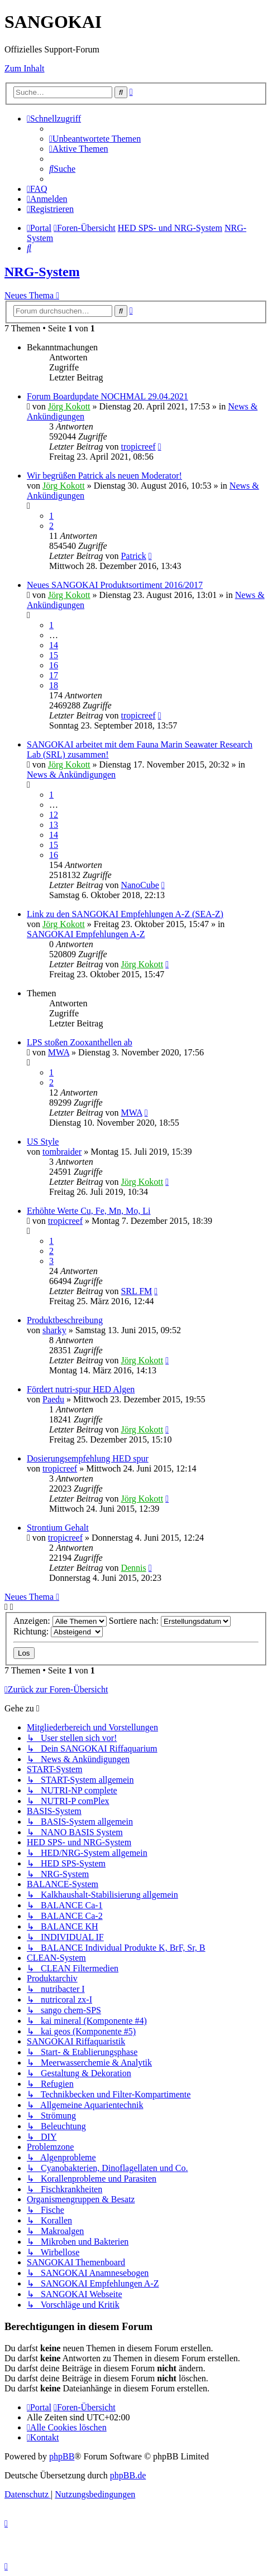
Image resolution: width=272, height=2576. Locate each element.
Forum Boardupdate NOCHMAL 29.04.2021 (107, 396)
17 (53, 675)
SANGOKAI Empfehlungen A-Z (86, 934)
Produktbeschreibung (65, 1320)
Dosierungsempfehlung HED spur (88, 1458)
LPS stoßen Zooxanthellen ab (79, 1042)
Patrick (133, 556)
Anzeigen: (60, 1620)
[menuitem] (95, 138)
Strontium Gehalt (58, 1527)
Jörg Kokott (69, 406)
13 (53, 824)
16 (53, 665)
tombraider (62, 1151)
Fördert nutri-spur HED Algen (81, 1389)
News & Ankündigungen (71, 774)
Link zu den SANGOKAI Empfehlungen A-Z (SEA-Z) (125, 914)
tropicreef (138, 446)
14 (53, 645)
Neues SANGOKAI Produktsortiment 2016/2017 (115, 585)
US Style (43, 1141)
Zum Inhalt (24, 68)
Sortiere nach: (170, 1620)
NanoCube (140, 885)
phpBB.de (128, 2475)
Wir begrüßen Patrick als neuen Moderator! (104, 475)
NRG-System (42, 271)
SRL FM (136, 1291)
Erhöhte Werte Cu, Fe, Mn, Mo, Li (89, 1210)
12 (53, 814)
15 (53, 655)
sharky (54, 1330)
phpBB (61, 2456)
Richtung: (58, 1631)
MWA (58, 1052)
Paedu (53, 1399)
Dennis (133, 1567)
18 (53, 685)
